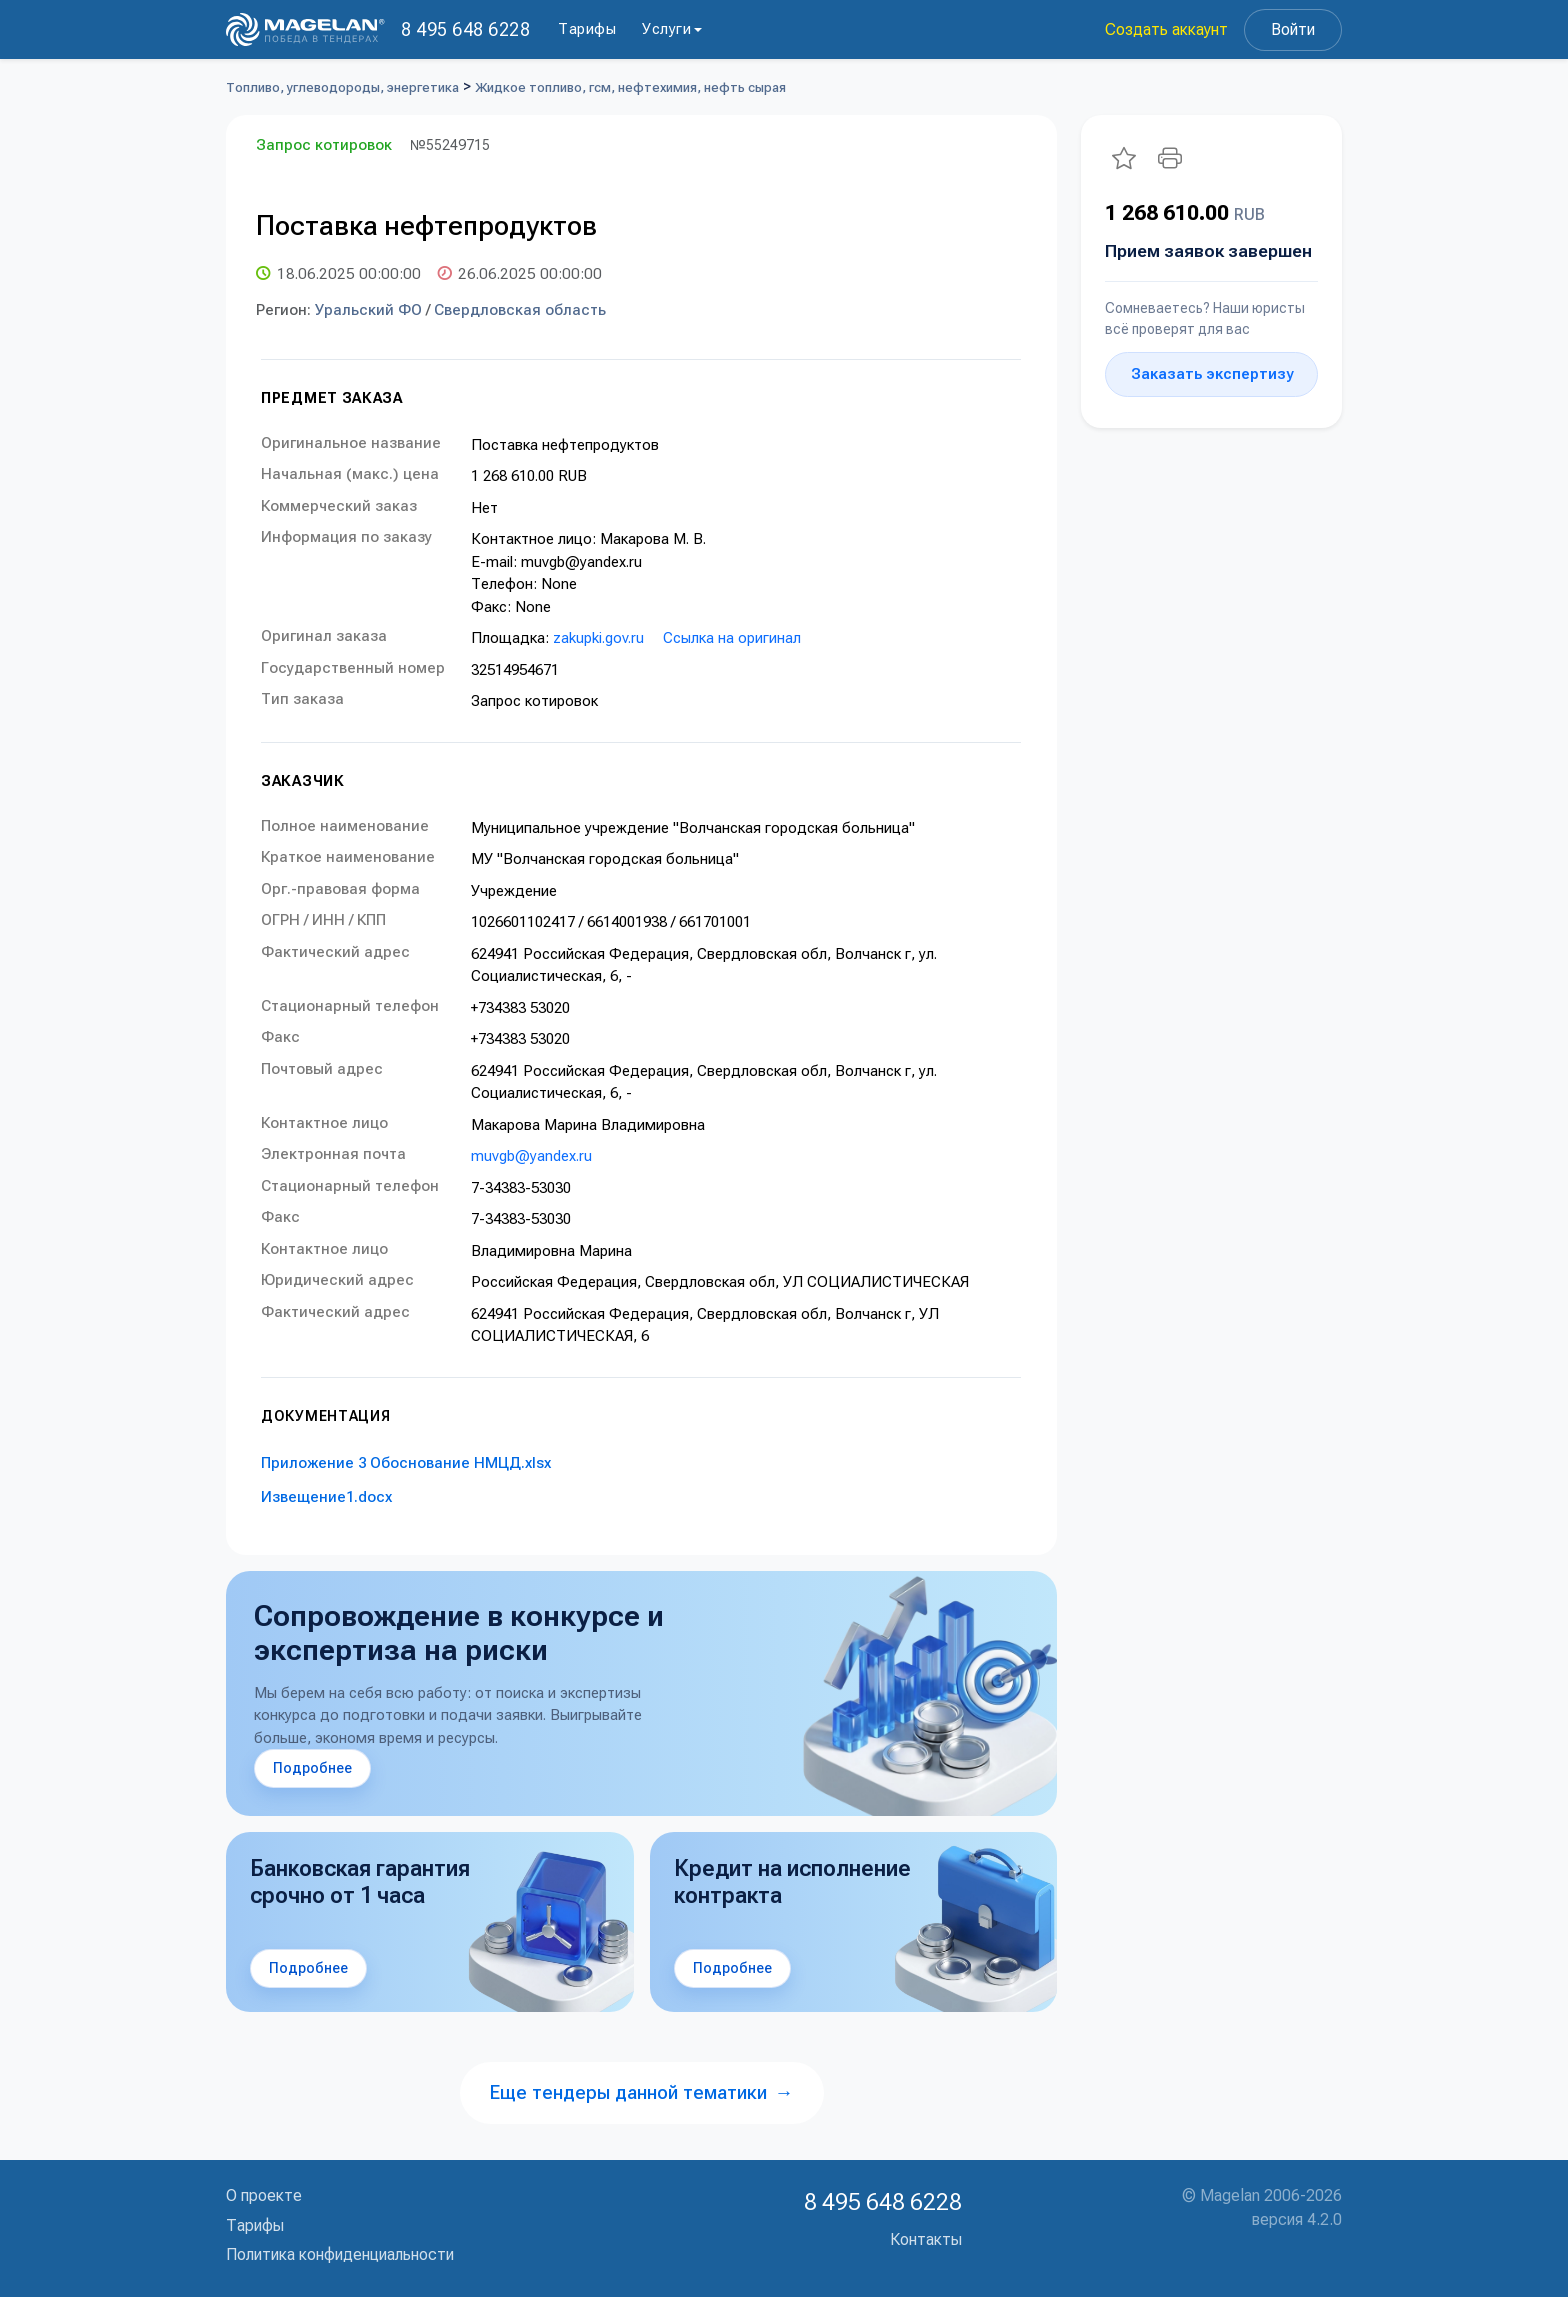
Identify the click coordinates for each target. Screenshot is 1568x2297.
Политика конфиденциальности (340, 2254)
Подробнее (312, 1768)
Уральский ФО (368, 310)
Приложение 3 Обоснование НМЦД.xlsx (406, 1463)
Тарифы (587, 29)
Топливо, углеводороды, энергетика (342, 87)
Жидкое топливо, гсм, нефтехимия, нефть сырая (630, 87)
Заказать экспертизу (1212, 374)
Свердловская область (520, 310)
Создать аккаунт (1166, 29)
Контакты (926, 2239)
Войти (1293, 29)
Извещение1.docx (326, 1497)
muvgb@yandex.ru (531, 1156)
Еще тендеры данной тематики (642, 2092)
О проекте (264, 2195)
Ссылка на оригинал (732, 638)
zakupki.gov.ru (598, 638)
